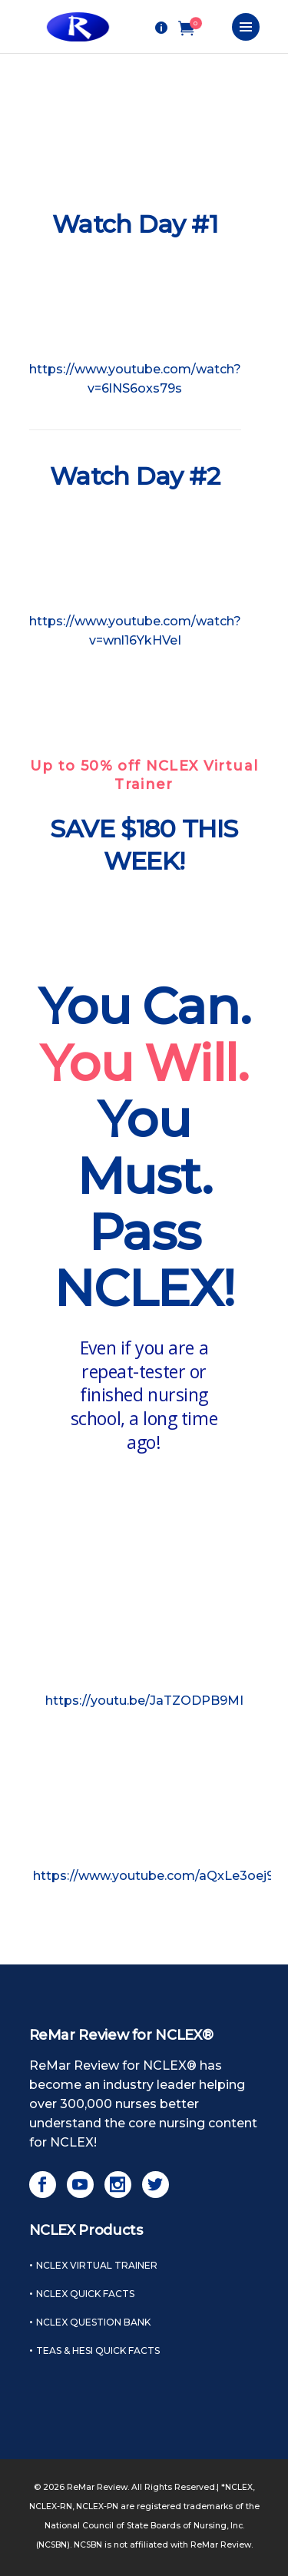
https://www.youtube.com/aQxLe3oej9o (158, 1875)
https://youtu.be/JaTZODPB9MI (144, 1700)
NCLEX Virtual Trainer (96, 2265)
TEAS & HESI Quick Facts (98, 2350)
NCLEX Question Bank (93, 2322)
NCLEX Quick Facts (85, 2293)
